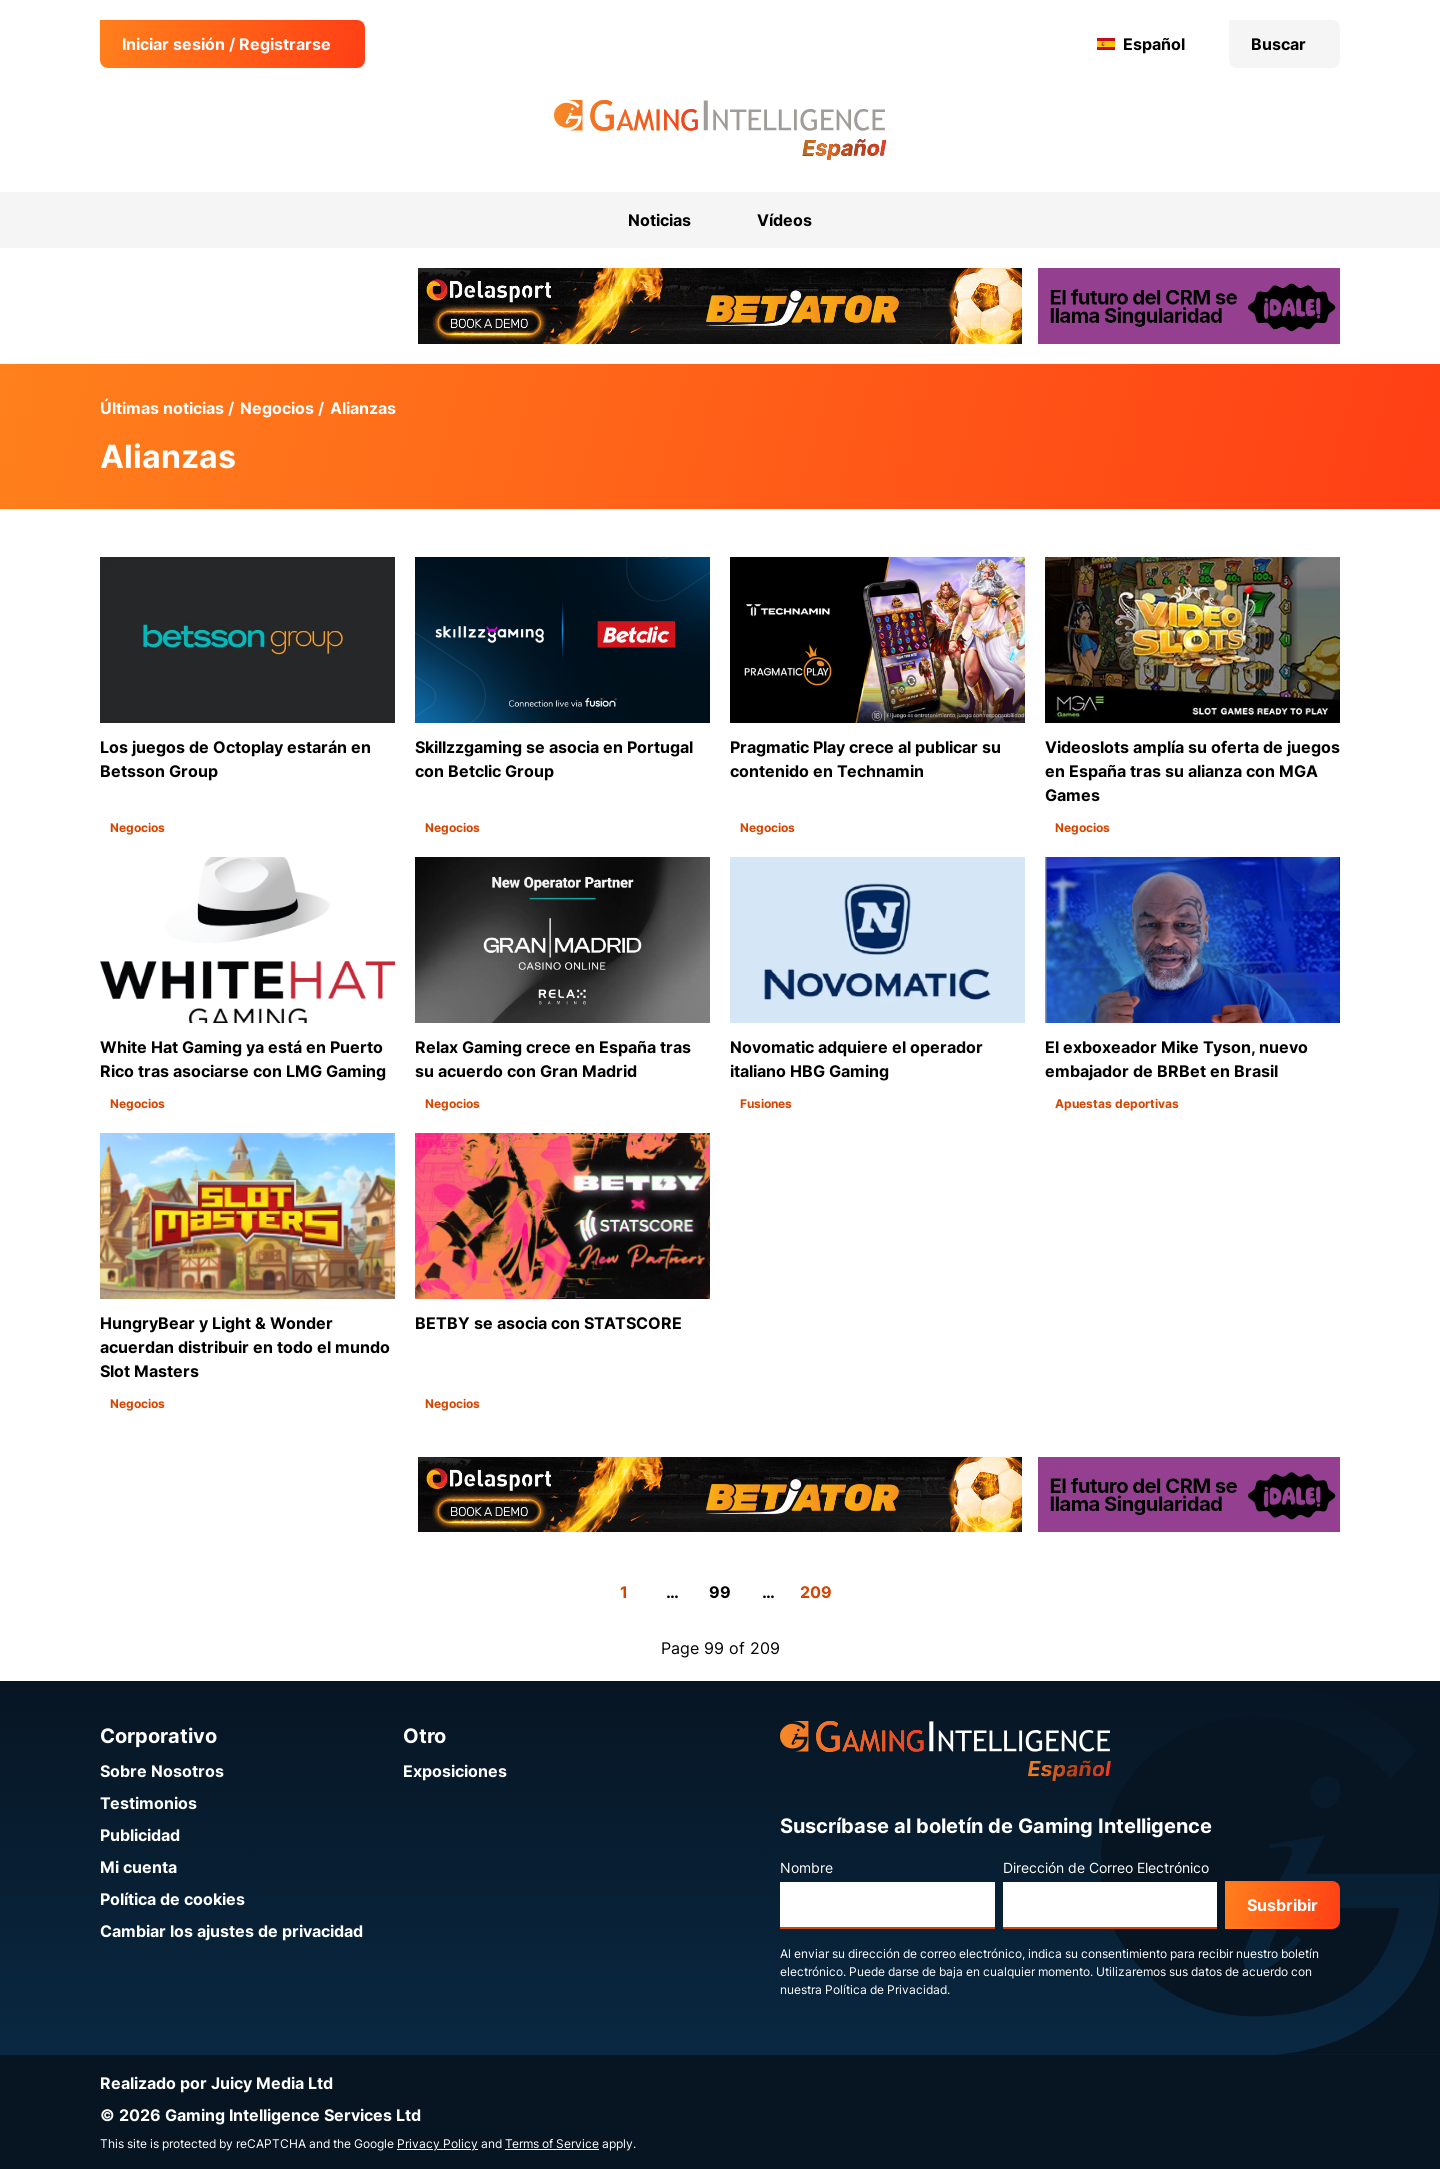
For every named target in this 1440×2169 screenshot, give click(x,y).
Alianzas (363, 408)
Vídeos (784, 220)
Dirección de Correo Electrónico (1106, 1867)
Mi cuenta (138, 1867)
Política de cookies (172, 1899)
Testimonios (148, 1803)
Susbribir (1282, 1905)
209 (816, 1592)
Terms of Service (552, 2143)
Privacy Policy (437, 2143)
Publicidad (140, 1835)
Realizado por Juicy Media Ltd (216, 2083)
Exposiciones (455, 1771)
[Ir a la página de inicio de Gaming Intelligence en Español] (720, 130)
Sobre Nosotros (162, 1771)
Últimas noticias (162, 408)
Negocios (277, 408)
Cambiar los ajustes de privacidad (231, 1931)
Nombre (806, 1867)
